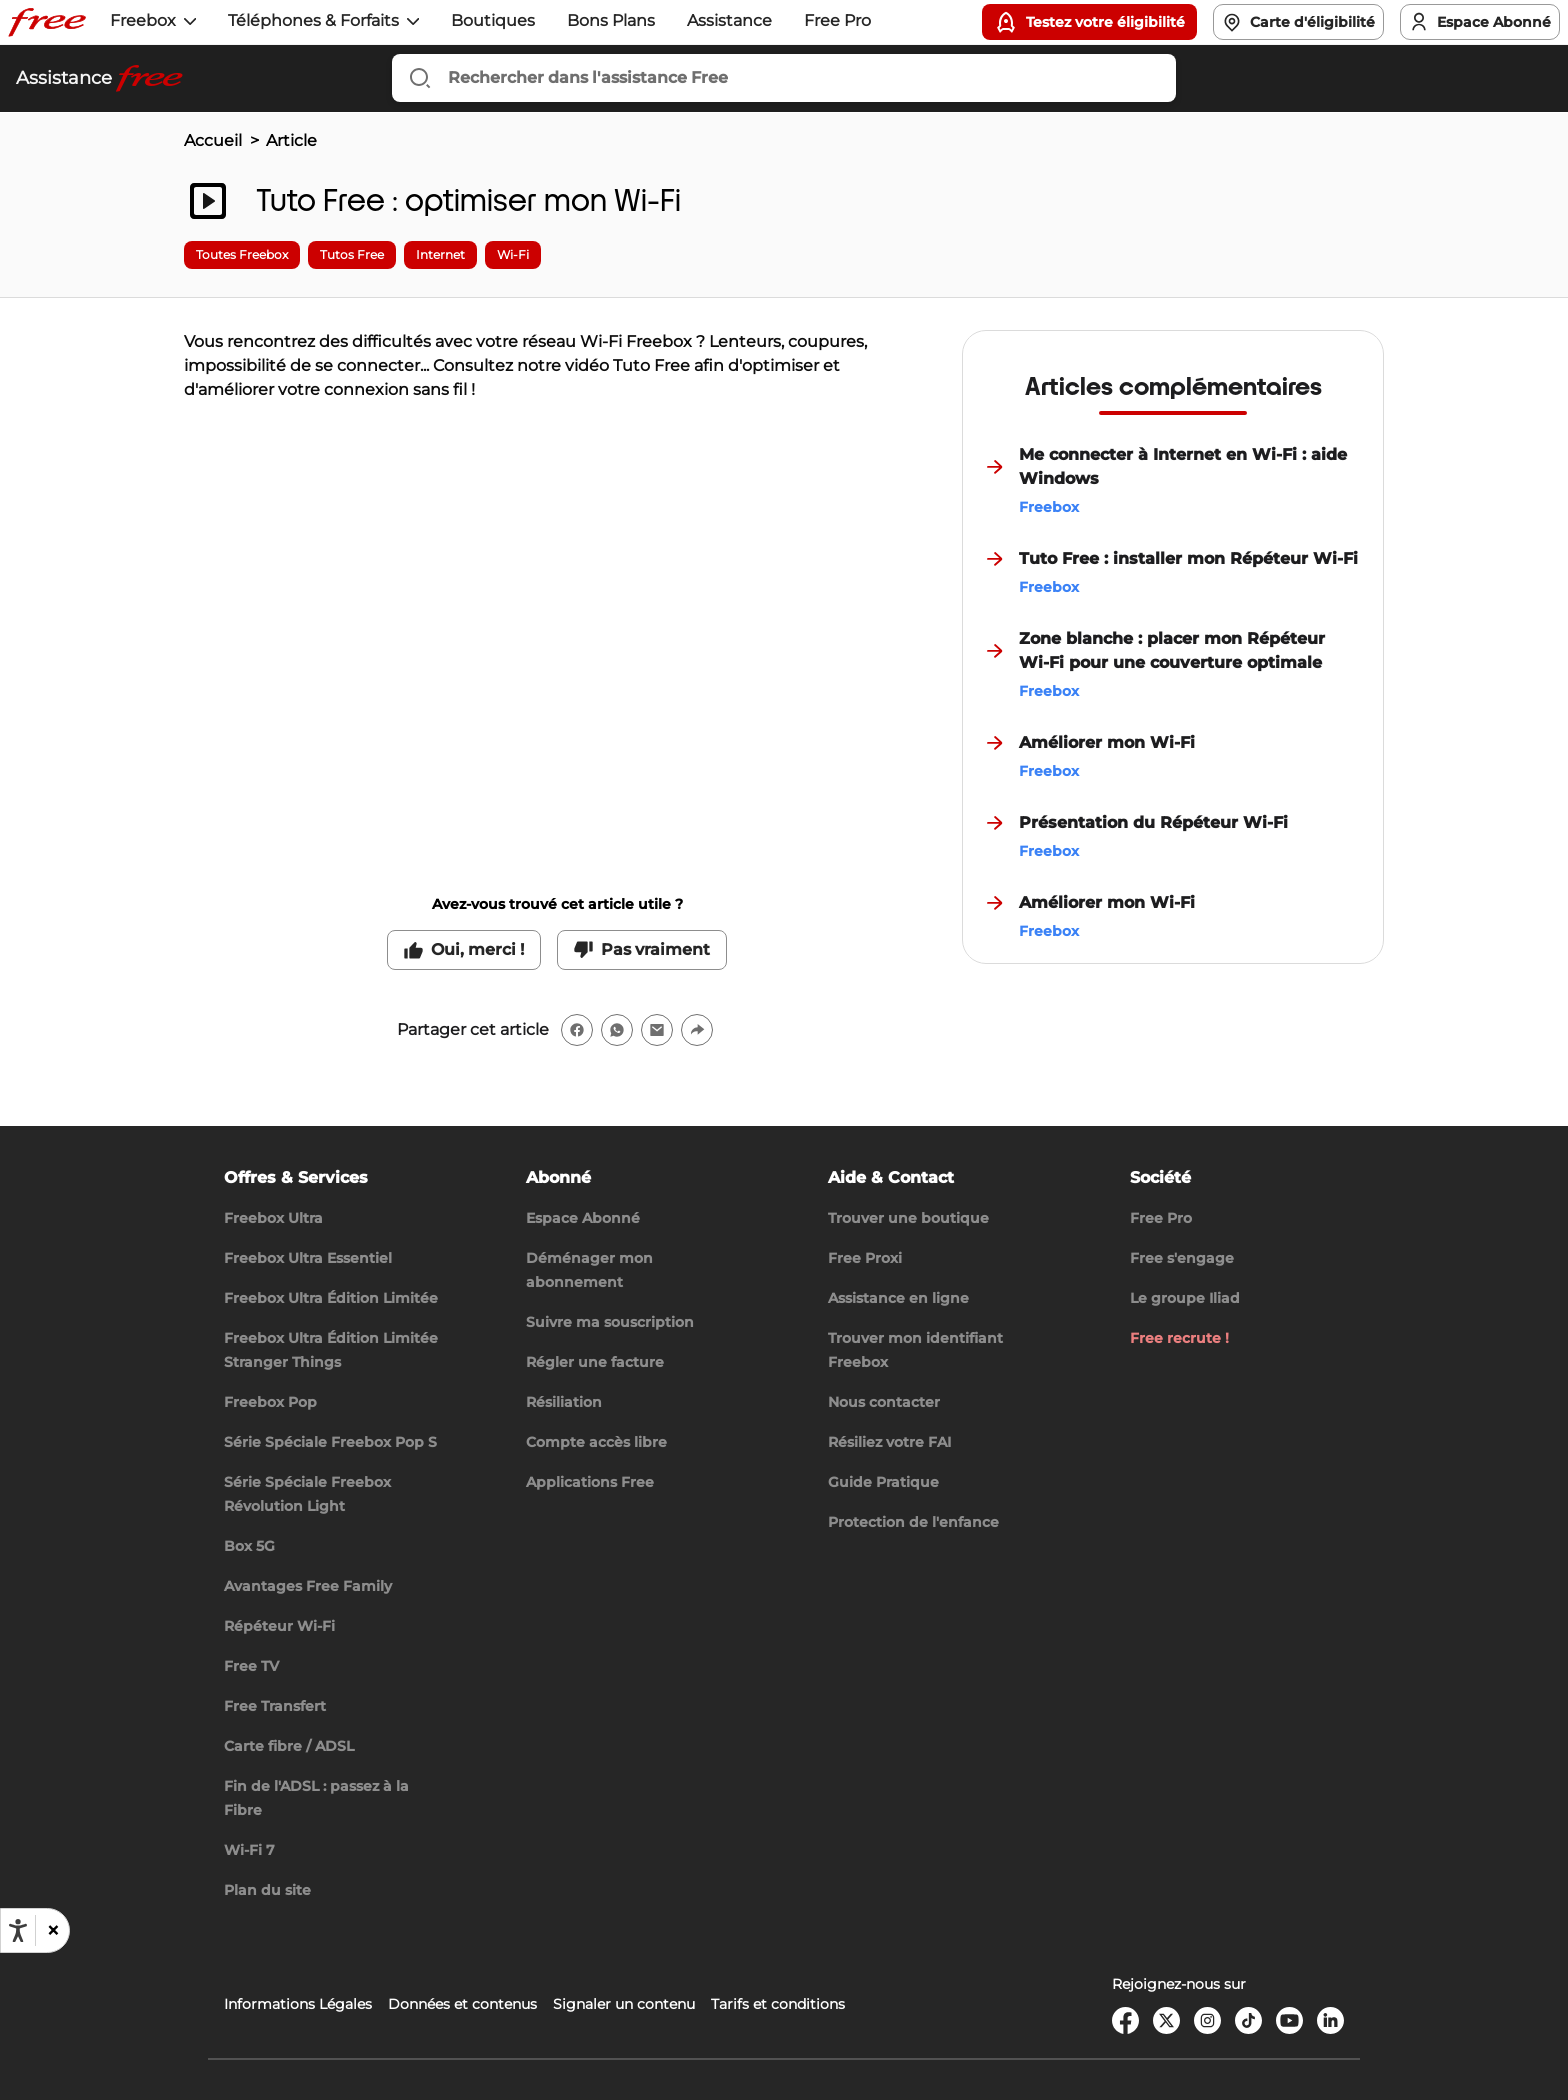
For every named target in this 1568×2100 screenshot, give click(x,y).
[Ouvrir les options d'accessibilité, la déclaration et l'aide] (18, 1931)
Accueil (213, 140)
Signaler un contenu (624, 2004)
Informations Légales (298, 2004)
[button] (52, 1930)
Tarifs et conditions (778, 2004)
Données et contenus (462, 2004)
